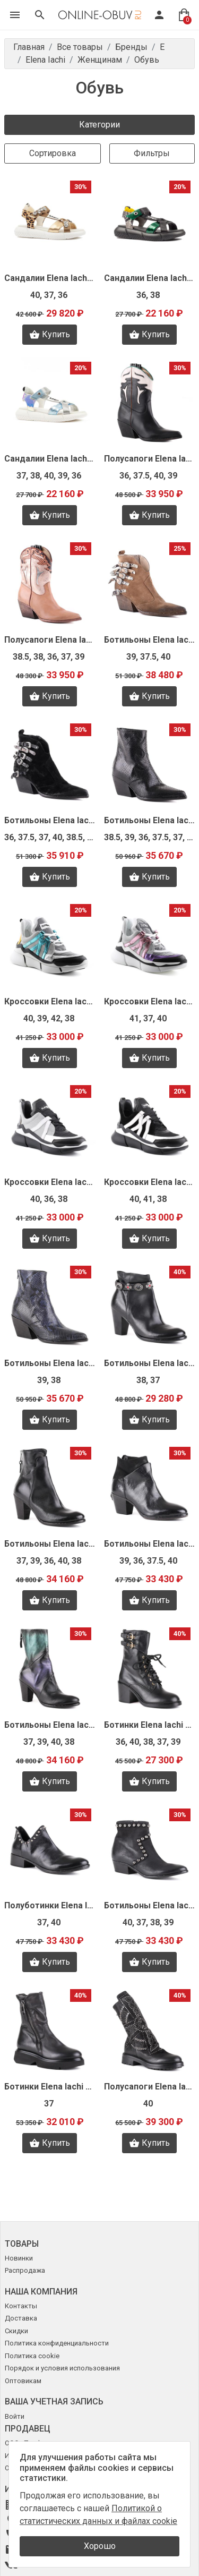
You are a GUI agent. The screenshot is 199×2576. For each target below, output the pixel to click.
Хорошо (100, 2546)
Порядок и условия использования (62, 2368)
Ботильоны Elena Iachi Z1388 (50, 820)
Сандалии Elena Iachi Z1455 (149, 278)
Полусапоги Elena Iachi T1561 (149, 2087)
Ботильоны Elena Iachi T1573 (149, 1544)
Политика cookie (32, 2356)
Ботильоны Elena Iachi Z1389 (149, 640)
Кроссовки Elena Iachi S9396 (149, 1182)
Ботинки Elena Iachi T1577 (50, 2087)
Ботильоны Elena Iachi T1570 (50, 1725)
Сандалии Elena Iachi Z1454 (50, 459)
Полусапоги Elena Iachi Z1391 (149, 459)
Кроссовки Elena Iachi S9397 (50, 1182)
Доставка (21, 2318)
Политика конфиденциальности (57, 2343)
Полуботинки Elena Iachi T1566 (50, 1905)
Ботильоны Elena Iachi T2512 (50, 1363)
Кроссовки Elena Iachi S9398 (149, 1001)
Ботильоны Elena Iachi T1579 (149, 1363)
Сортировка (52, 153)
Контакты (21, 2306)
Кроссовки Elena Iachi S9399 (50, 1001)
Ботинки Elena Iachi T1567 (149, 1725)
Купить (49, 334)
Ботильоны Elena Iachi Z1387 (149, 820)
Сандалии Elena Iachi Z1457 (50, 278)
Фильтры (152, 153)
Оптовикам (23, 2381)
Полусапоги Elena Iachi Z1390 (50, 640)
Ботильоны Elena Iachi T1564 (149, 1905)
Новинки (19, 2258)
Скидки (16, 2331)
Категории (99, 125)
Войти (14, 2416)
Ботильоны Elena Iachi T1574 (50, 1544)
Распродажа (25, 2270)
